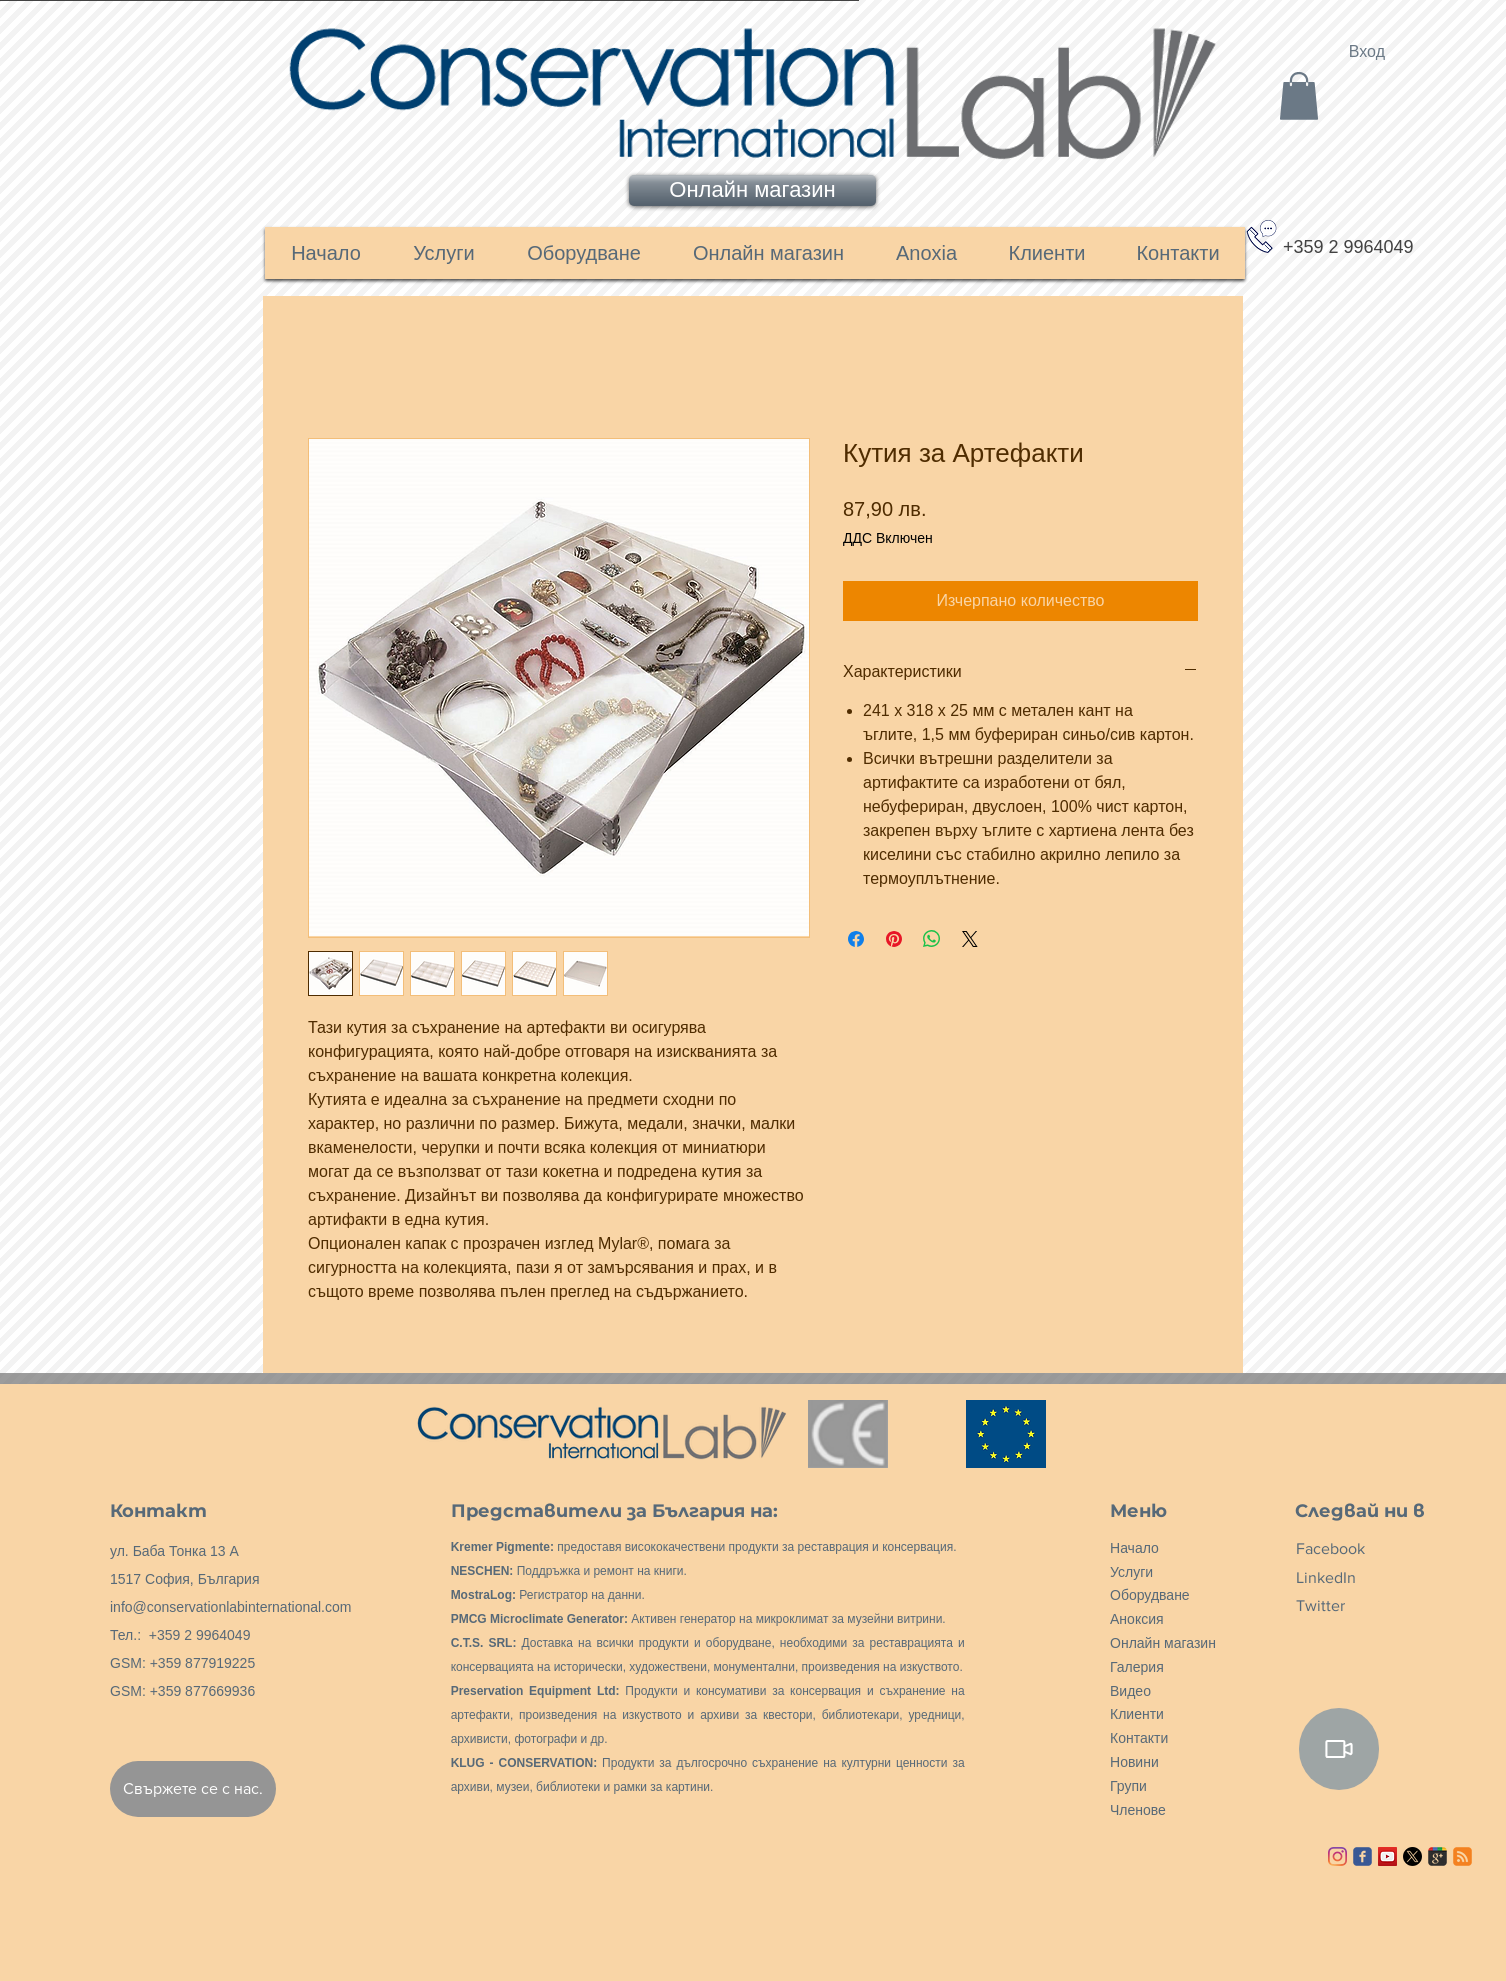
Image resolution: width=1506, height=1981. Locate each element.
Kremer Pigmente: (502, 1547)
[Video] (1339, 1749)
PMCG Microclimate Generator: (539, 1619)
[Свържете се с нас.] (193, 1789)
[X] (1412, 1856)
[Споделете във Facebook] (856, 939)
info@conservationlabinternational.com (230, 1607)
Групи (1128, 1786)
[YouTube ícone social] (1387, 1856)
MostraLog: (483, 1595)
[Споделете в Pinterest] (894, 939)
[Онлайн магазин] (752, 190)
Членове (1138, 1810)
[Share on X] (970, 939)
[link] (1299, 96)
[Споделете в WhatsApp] (932, 939)
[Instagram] (1337, 1856)
